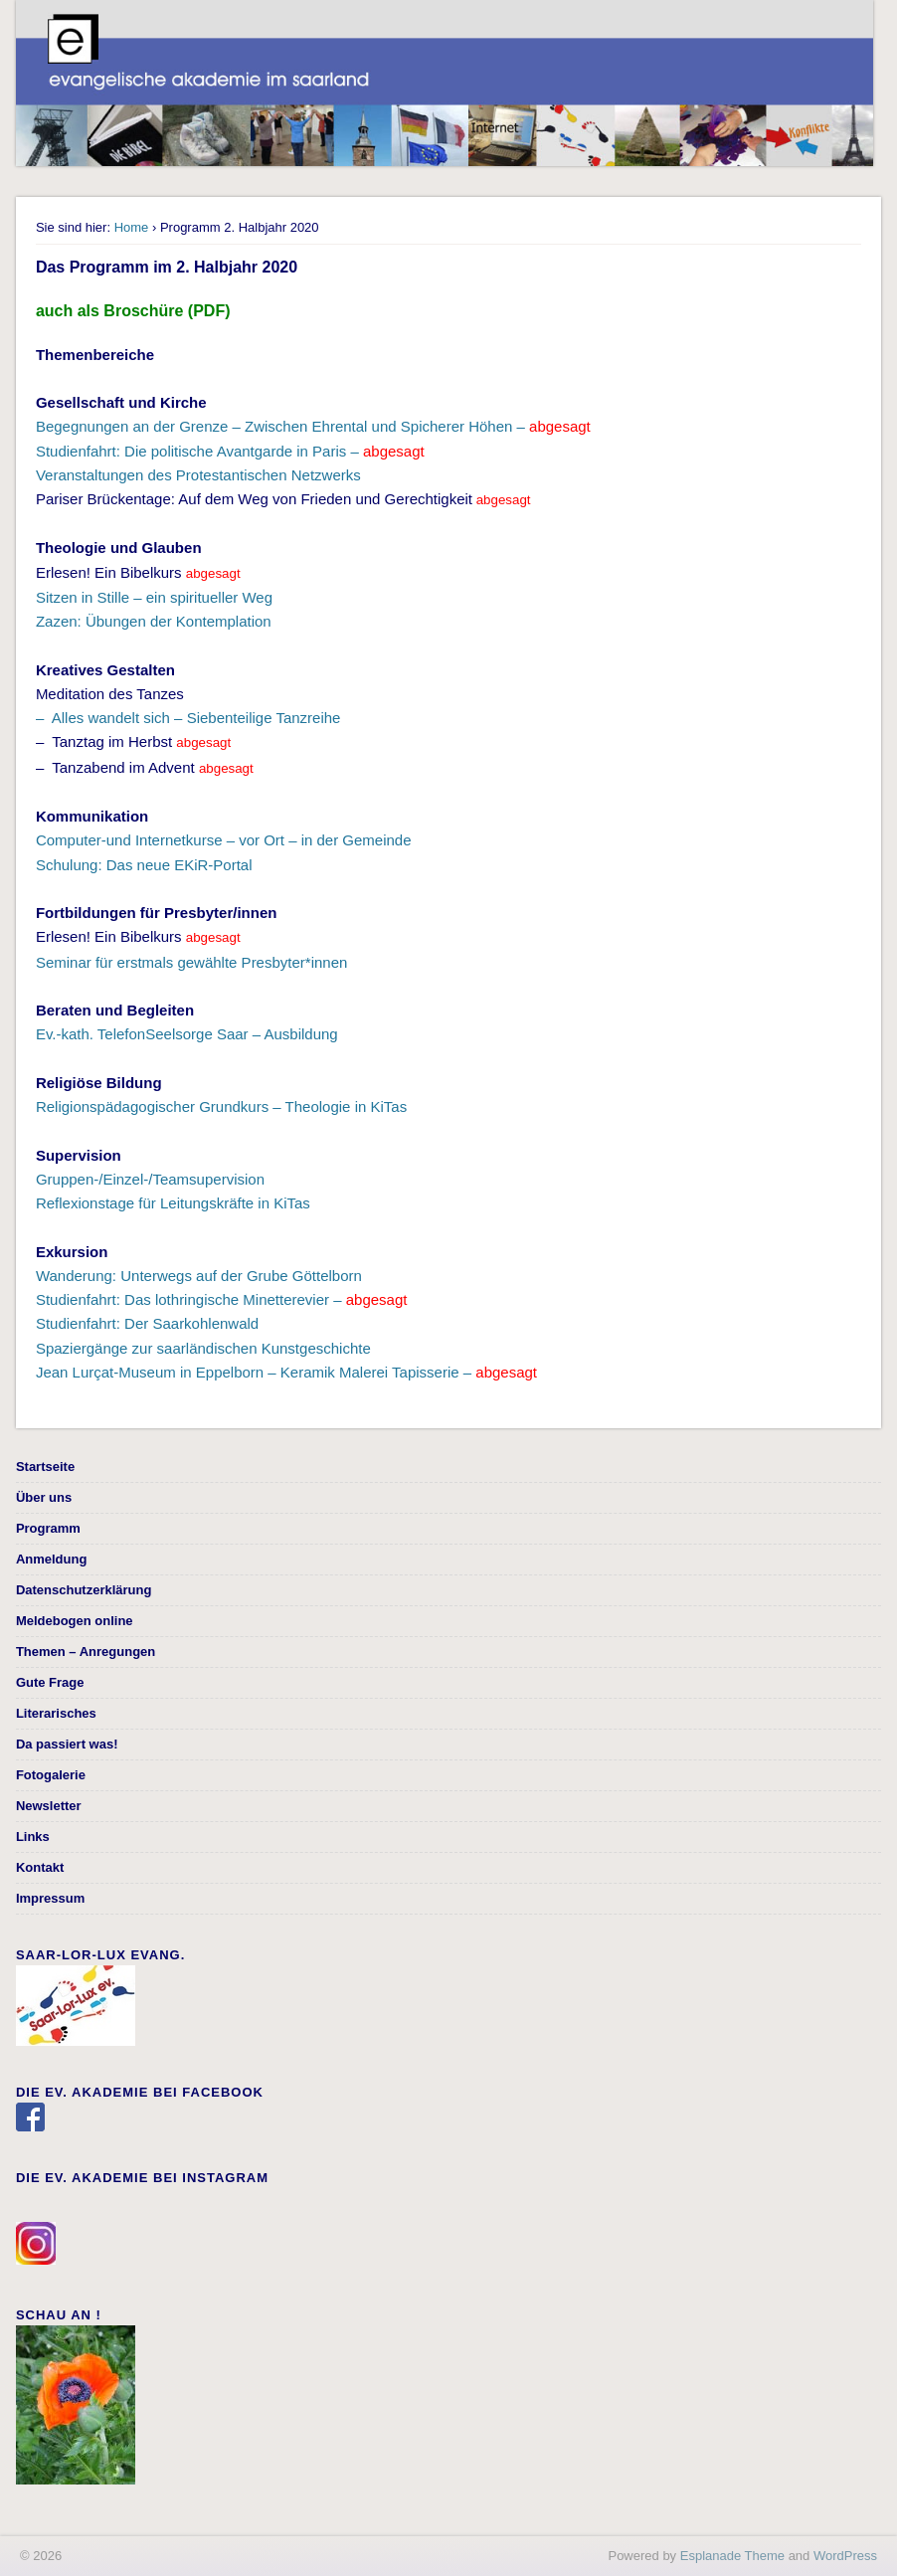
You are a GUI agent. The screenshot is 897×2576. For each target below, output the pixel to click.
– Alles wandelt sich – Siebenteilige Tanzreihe (188, 717)
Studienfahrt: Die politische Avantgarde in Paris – (230, 451)
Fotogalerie (51, 1774)
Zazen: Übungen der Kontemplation (153, 621)
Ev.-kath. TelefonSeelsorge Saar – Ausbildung (187, 1033)
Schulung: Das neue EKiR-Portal (144, 864)
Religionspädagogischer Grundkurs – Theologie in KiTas (221, 1106)
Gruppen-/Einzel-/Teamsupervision (150, 1179)
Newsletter (49, 1805)
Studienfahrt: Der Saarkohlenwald (147, 1323)
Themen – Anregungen (85, 1651)
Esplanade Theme (732, 2555)
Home (131, 227)
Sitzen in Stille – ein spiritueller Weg (154, 597)
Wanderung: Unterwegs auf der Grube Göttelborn (199, 1275)
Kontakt (40, 1867)
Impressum (50, 1898)
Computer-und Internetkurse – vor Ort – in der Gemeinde (224, 839)
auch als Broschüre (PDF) (133, 310)
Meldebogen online (74, 1620)
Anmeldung (52, 1559)
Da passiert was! (67, 1744)
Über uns (44, 1497)
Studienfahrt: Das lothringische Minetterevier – (222, 1299)
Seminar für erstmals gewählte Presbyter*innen (191, 962)
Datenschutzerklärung (84, 1589)
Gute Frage (50, 1682)
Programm (48, 1528)
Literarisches (56, 1713)
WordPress (845, 2555)
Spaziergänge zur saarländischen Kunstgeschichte (203, 1348)
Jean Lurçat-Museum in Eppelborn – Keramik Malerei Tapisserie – (286, 1372)
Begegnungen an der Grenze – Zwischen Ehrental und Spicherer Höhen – (313, 426)
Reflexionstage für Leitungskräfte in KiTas (173, 1203)
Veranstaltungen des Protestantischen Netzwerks (198, 474)
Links (33, 1836)
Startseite (45, 1466)
